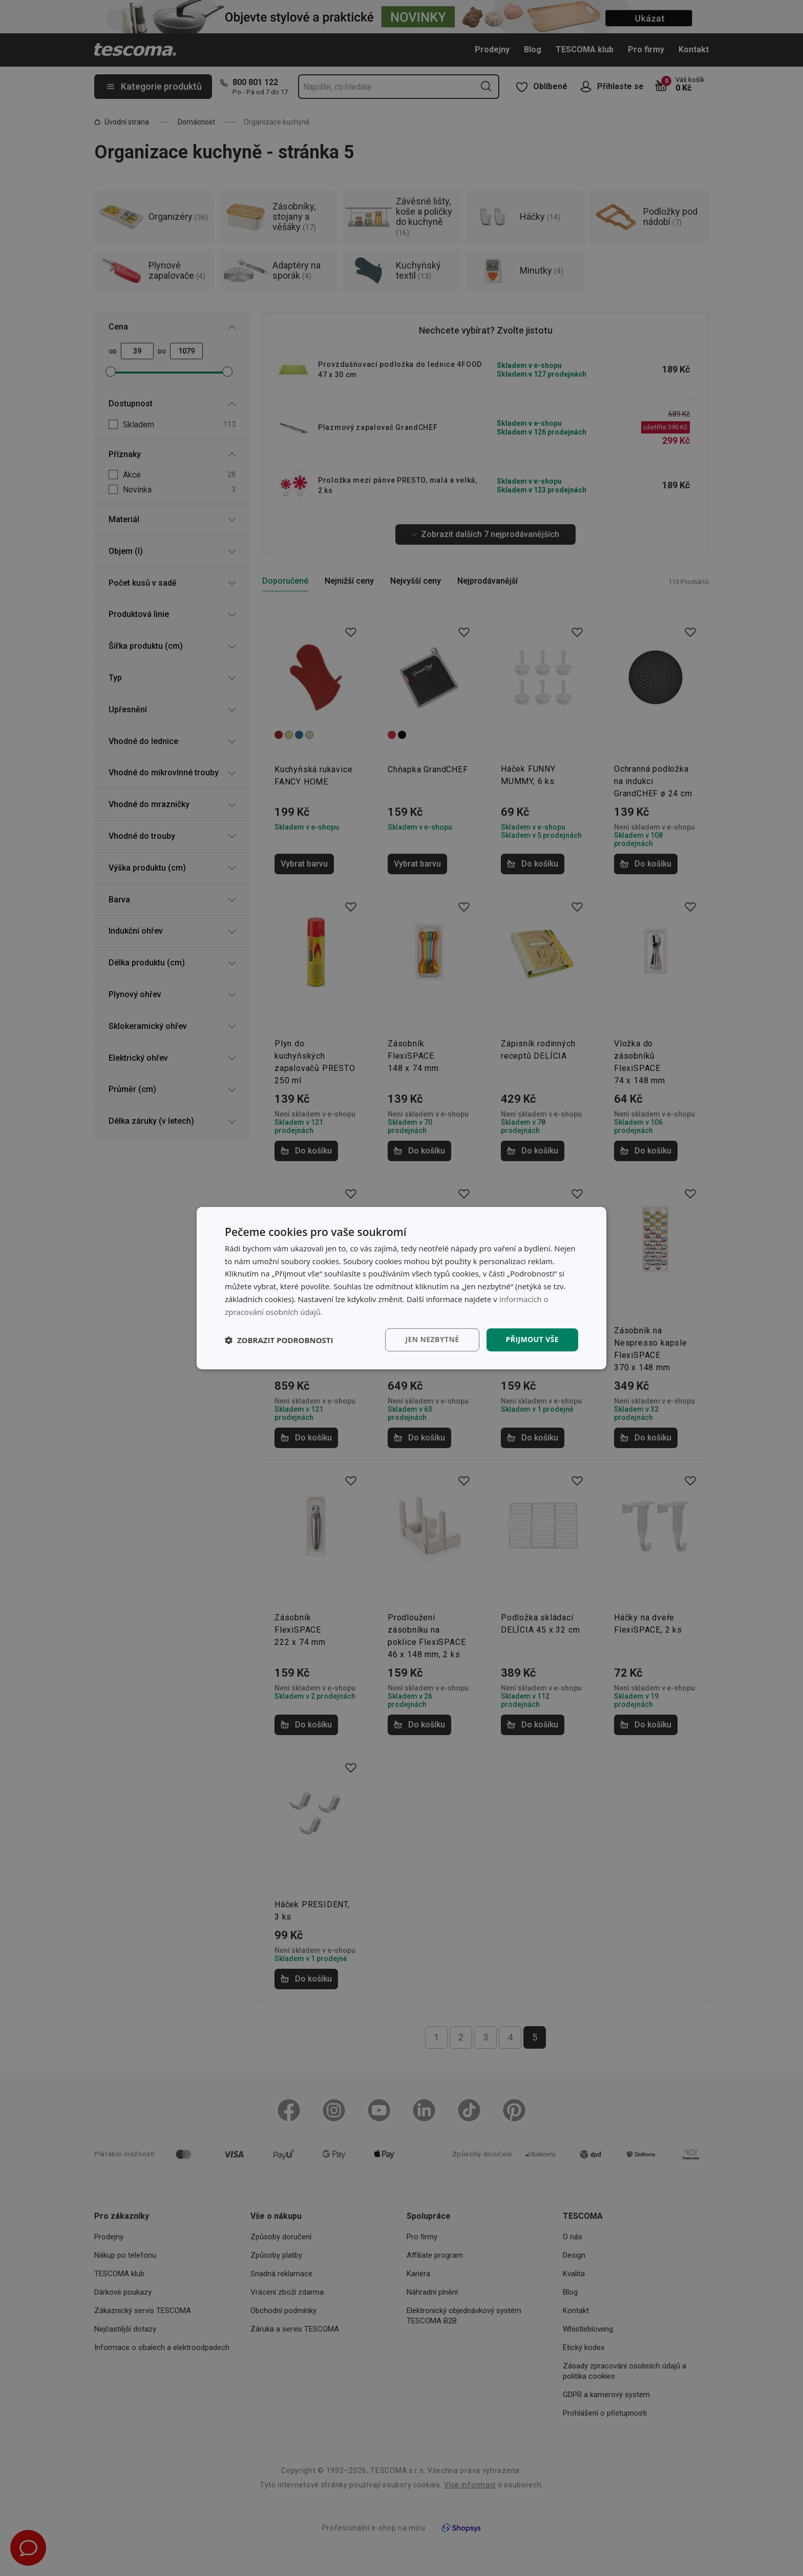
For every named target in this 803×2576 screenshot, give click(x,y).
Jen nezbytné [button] (432, 1340)
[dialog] (401, 1288)
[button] (279, 1340)
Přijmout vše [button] (532, 1340)
